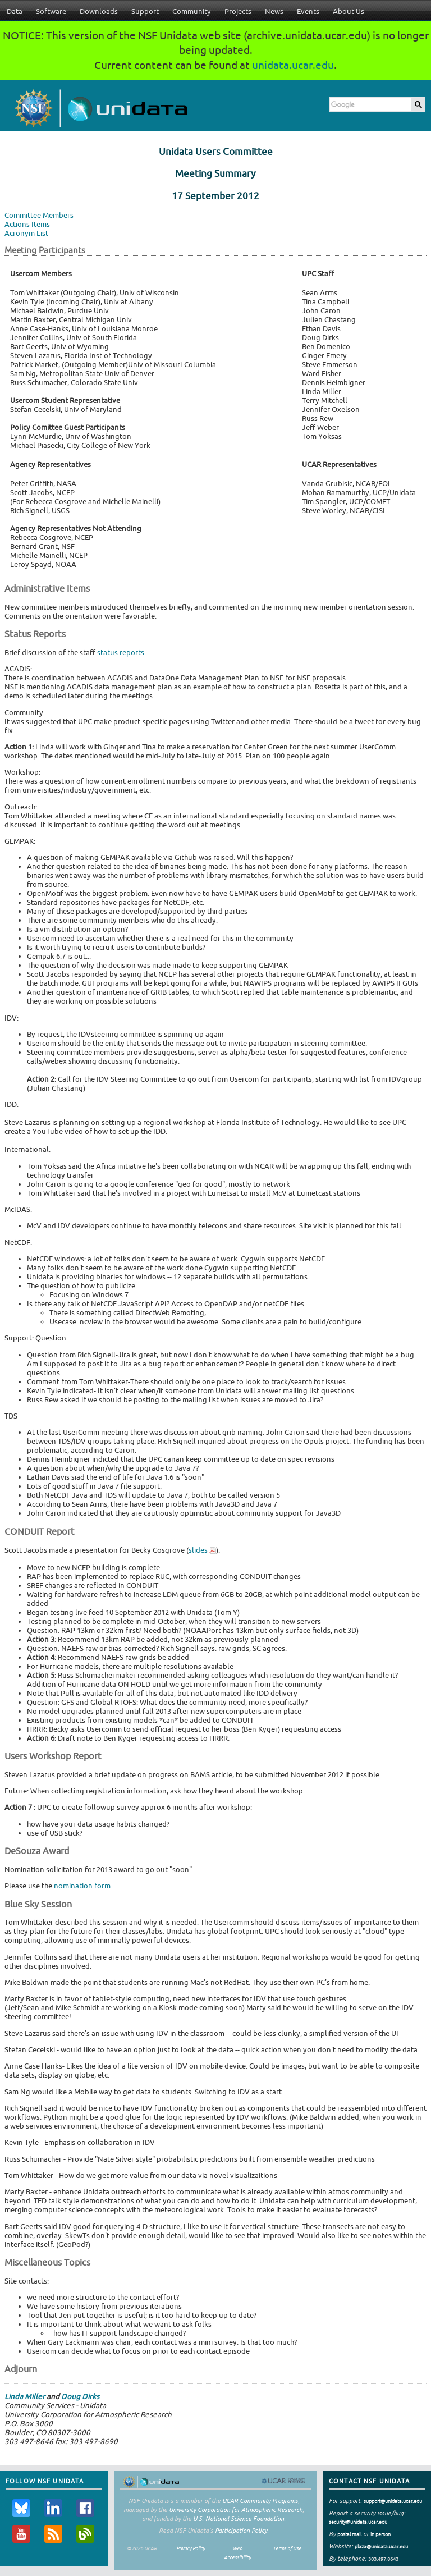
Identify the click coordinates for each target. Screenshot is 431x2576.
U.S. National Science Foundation (238, 2518)
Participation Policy (241, 2530)
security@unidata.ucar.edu (358, 2522)
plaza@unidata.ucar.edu (381, 2547)
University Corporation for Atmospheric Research (235, 2509)
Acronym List (26, 233)
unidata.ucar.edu (293, 65)
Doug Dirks (80, 2396)
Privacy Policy (190, 2548)
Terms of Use (287, 2548)
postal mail (349, 2534)
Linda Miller (24, 2396)
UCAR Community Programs (260, 2500)
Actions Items (27, 224)
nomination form (82, 1886)
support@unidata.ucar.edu (393, 2501)
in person (380, 2534)
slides (198, 1550)
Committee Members (39, 215)
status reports (120, 652)
